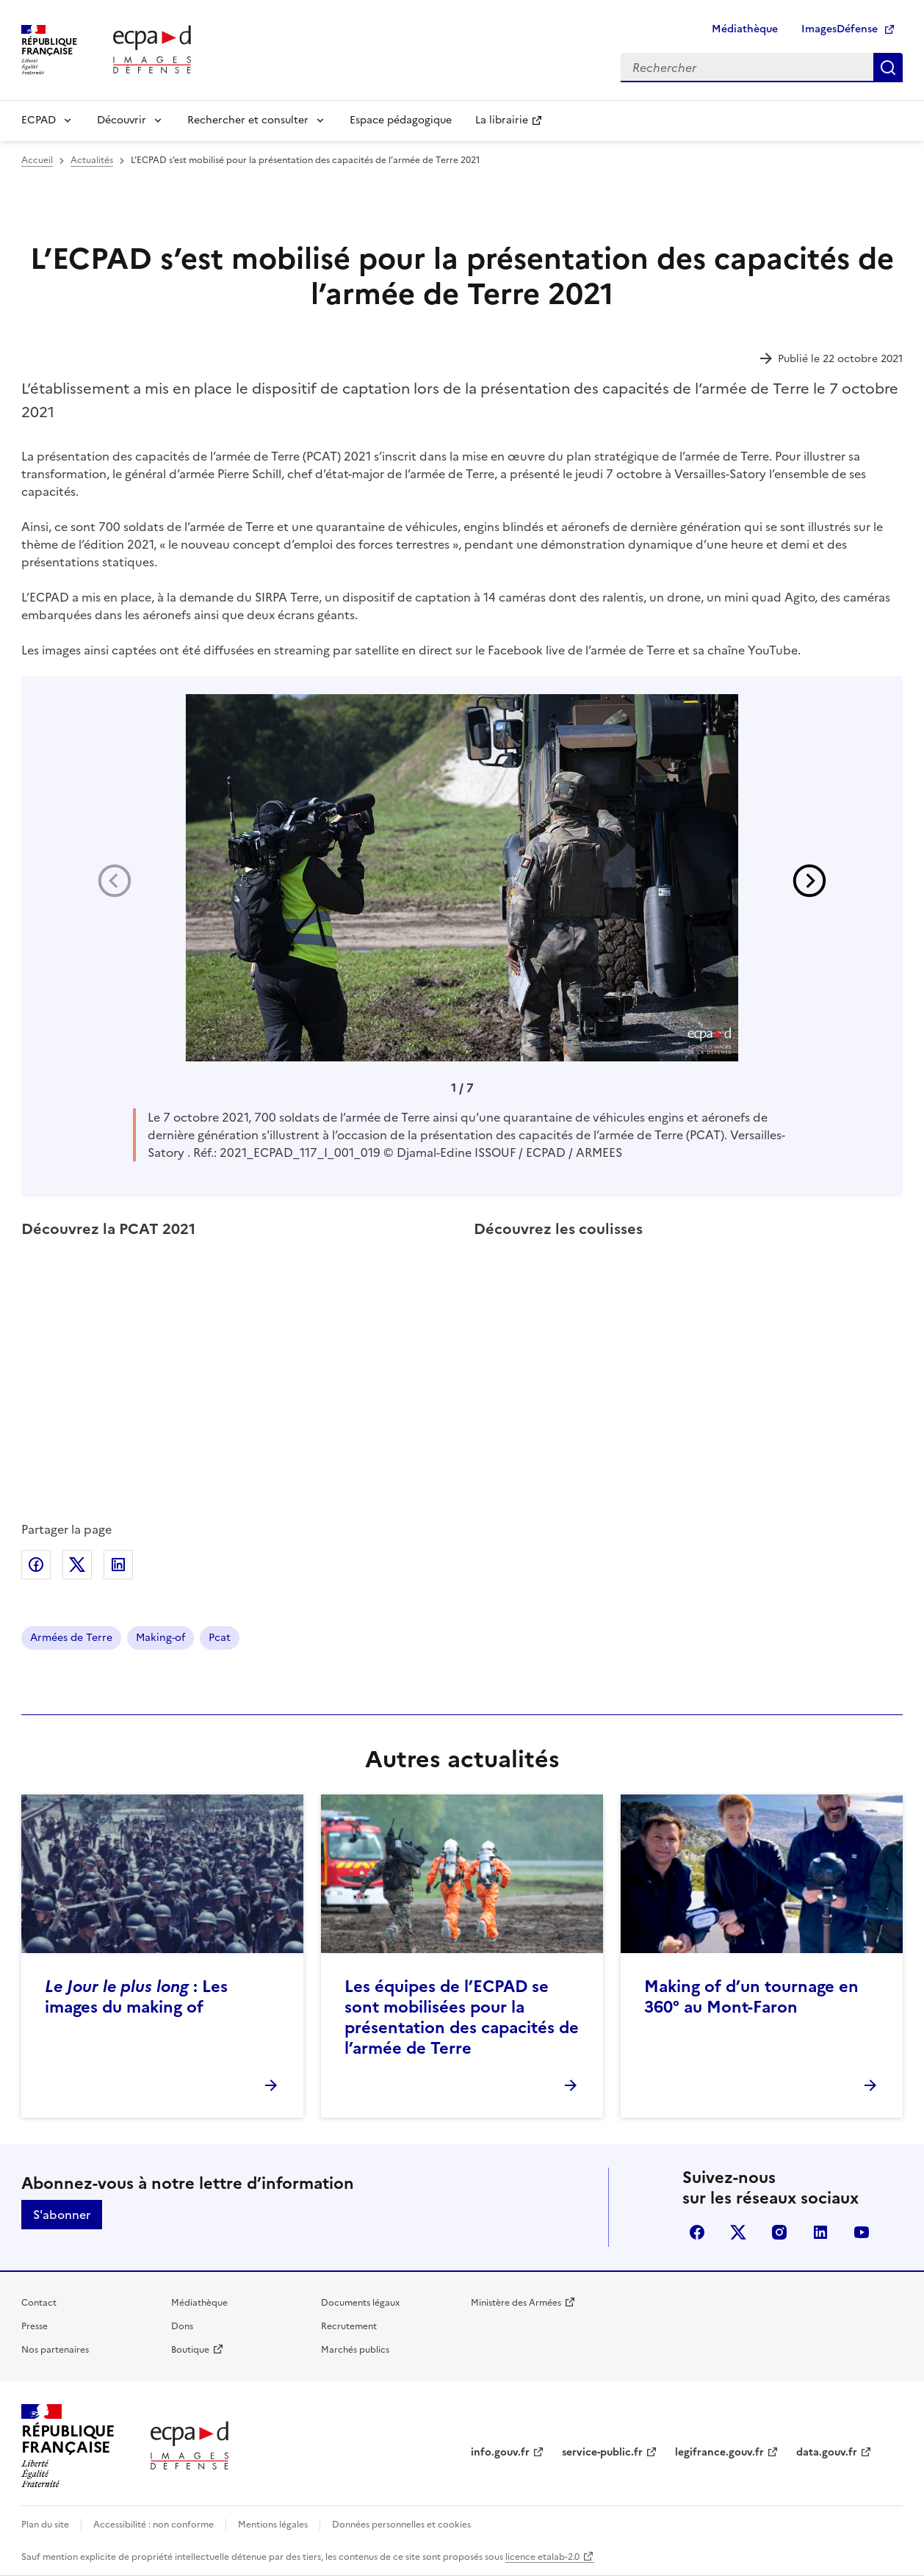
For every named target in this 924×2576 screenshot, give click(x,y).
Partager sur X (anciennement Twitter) (77, 1564)
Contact (39, 2302)
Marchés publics (355, 2349)
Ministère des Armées (516, 2302)
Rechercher (888, 67)
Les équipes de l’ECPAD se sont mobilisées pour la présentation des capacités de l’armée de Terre (461, 2017)
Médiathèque (745, 29)
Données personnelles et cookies (401, 2524)
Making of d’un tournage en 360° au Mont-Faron (751, 1996)
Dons (182, 2326)
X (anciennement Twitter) (738, 2232)
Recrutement (349, 2326)
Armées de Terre (71, 1637)
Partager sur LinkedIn (118, 1564)
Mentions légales (273, 2524)
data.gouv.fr (826, 2452)
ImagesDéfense (839, 29)
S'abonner (61, 2214)
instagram (779, 2232)
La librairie (501, 120)
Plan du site (45, 2524)
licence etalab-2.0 (542, 2557)
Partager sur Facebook (36, 1564)
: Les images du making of (136, 1996)
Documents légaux (360, 2302)
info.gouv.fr (500, 2452)
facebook (697, 2232)
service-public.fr (602, 2452)
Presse (34, 2326)
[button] (809, 881)
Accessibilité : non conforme (153, 2524)
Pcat (220, 1637)
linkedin (820, 2232)
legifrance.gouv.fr (719, 2452)
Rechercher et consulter (247, 120)
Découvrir (121, 120)
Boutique (190, 2349)
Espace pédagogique (401, 120)
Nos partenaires (55, 2349)
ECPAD (38, 120)
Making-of (160, 1637)
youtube (861, 2232)
